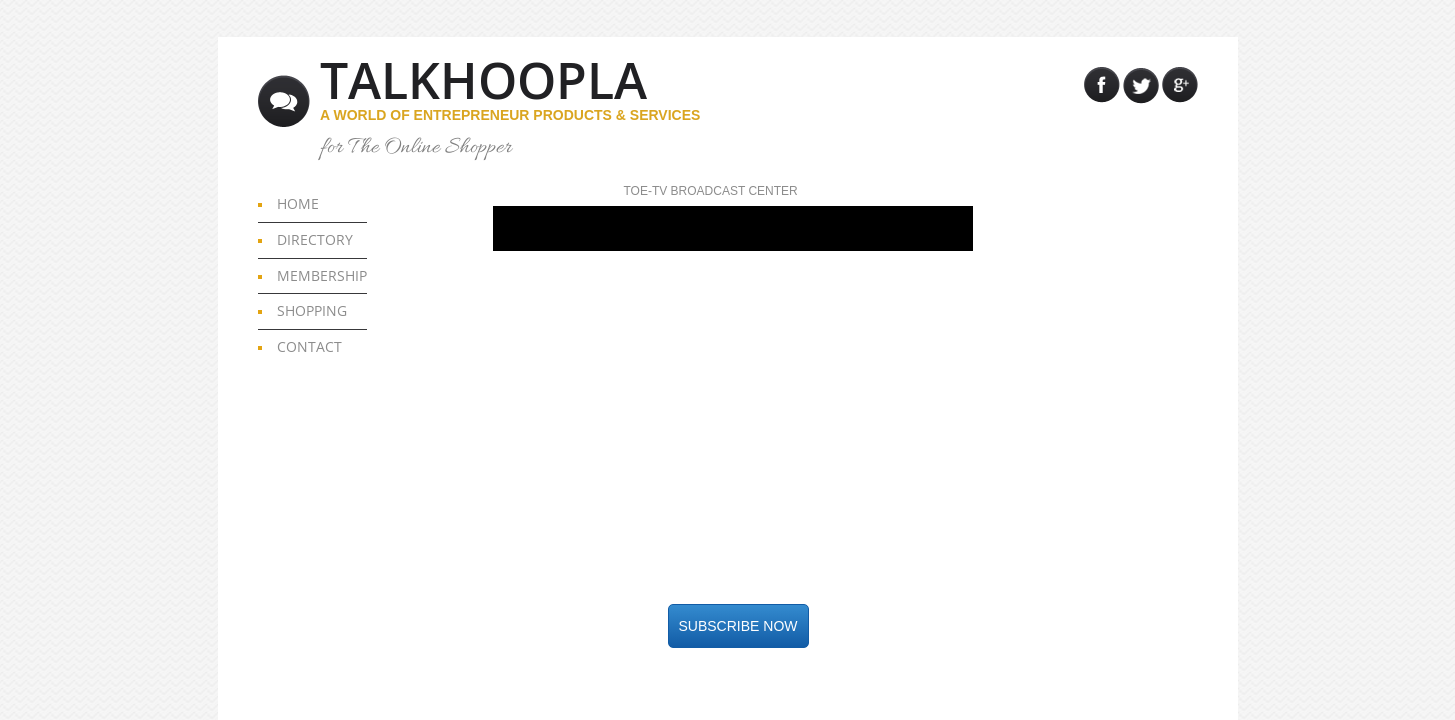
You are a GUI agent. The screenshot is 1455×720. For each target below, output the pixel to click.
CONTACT (309, 346)
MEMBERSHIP (322, 275)
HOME (298, 203)
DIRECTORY (315, 239)
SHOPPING (312, 310)
